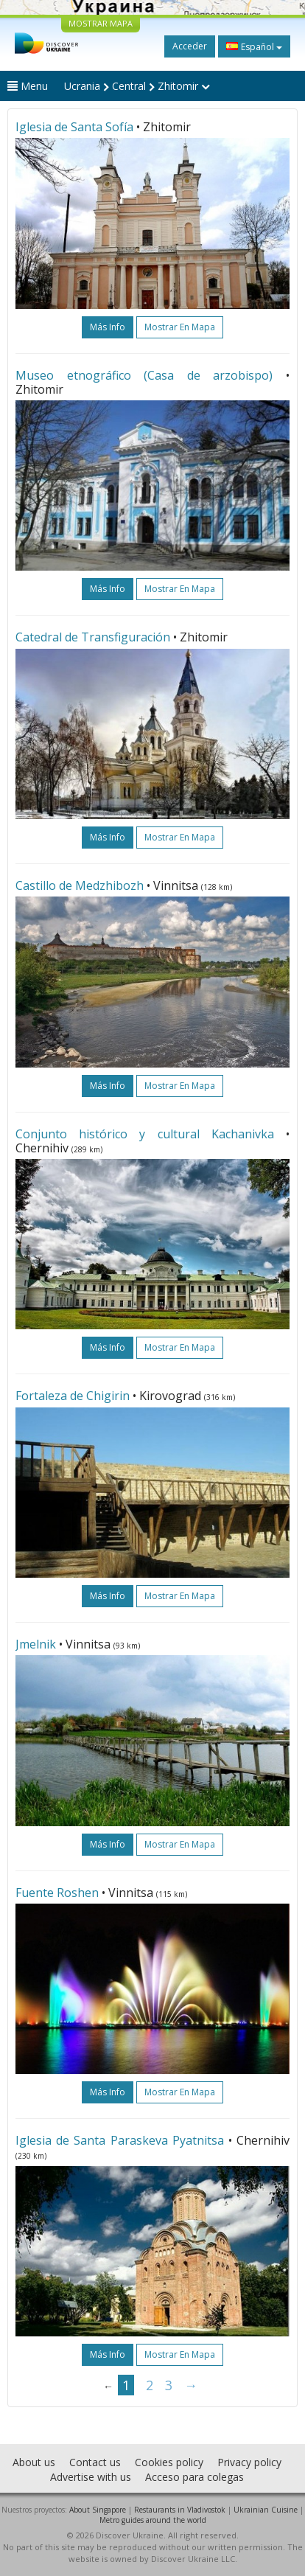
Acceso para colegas (194, 2477)
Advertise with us (90, 2477)
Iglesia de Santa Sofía (74, 127)
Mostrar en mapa (179, 327)
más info (107, 327)
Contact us (95, 2462)
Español (254, 46)
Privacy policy (249, 2462)
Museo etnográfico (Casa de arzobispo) (144, 375)
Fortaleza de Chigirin (72, 1396)
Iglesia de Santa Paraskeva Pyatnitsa (119, 2140)
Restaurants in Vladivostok (179, 2509)
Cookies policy (169, 2462)
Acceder (189, 46)
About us (34, 2462)
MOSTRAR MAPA (101, 23)
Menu (27, 86)
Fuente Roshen (57, 1892)
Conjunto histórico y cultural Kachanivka (144, 1134)
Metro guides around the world (152, 2520)
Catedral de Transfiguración (92, 637)
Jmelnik (35, 1644)
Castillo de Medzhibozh (79, 885)
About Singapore (97, 2509)
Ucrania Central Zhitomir (137, 86)
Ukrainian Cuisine (266, 2509)
